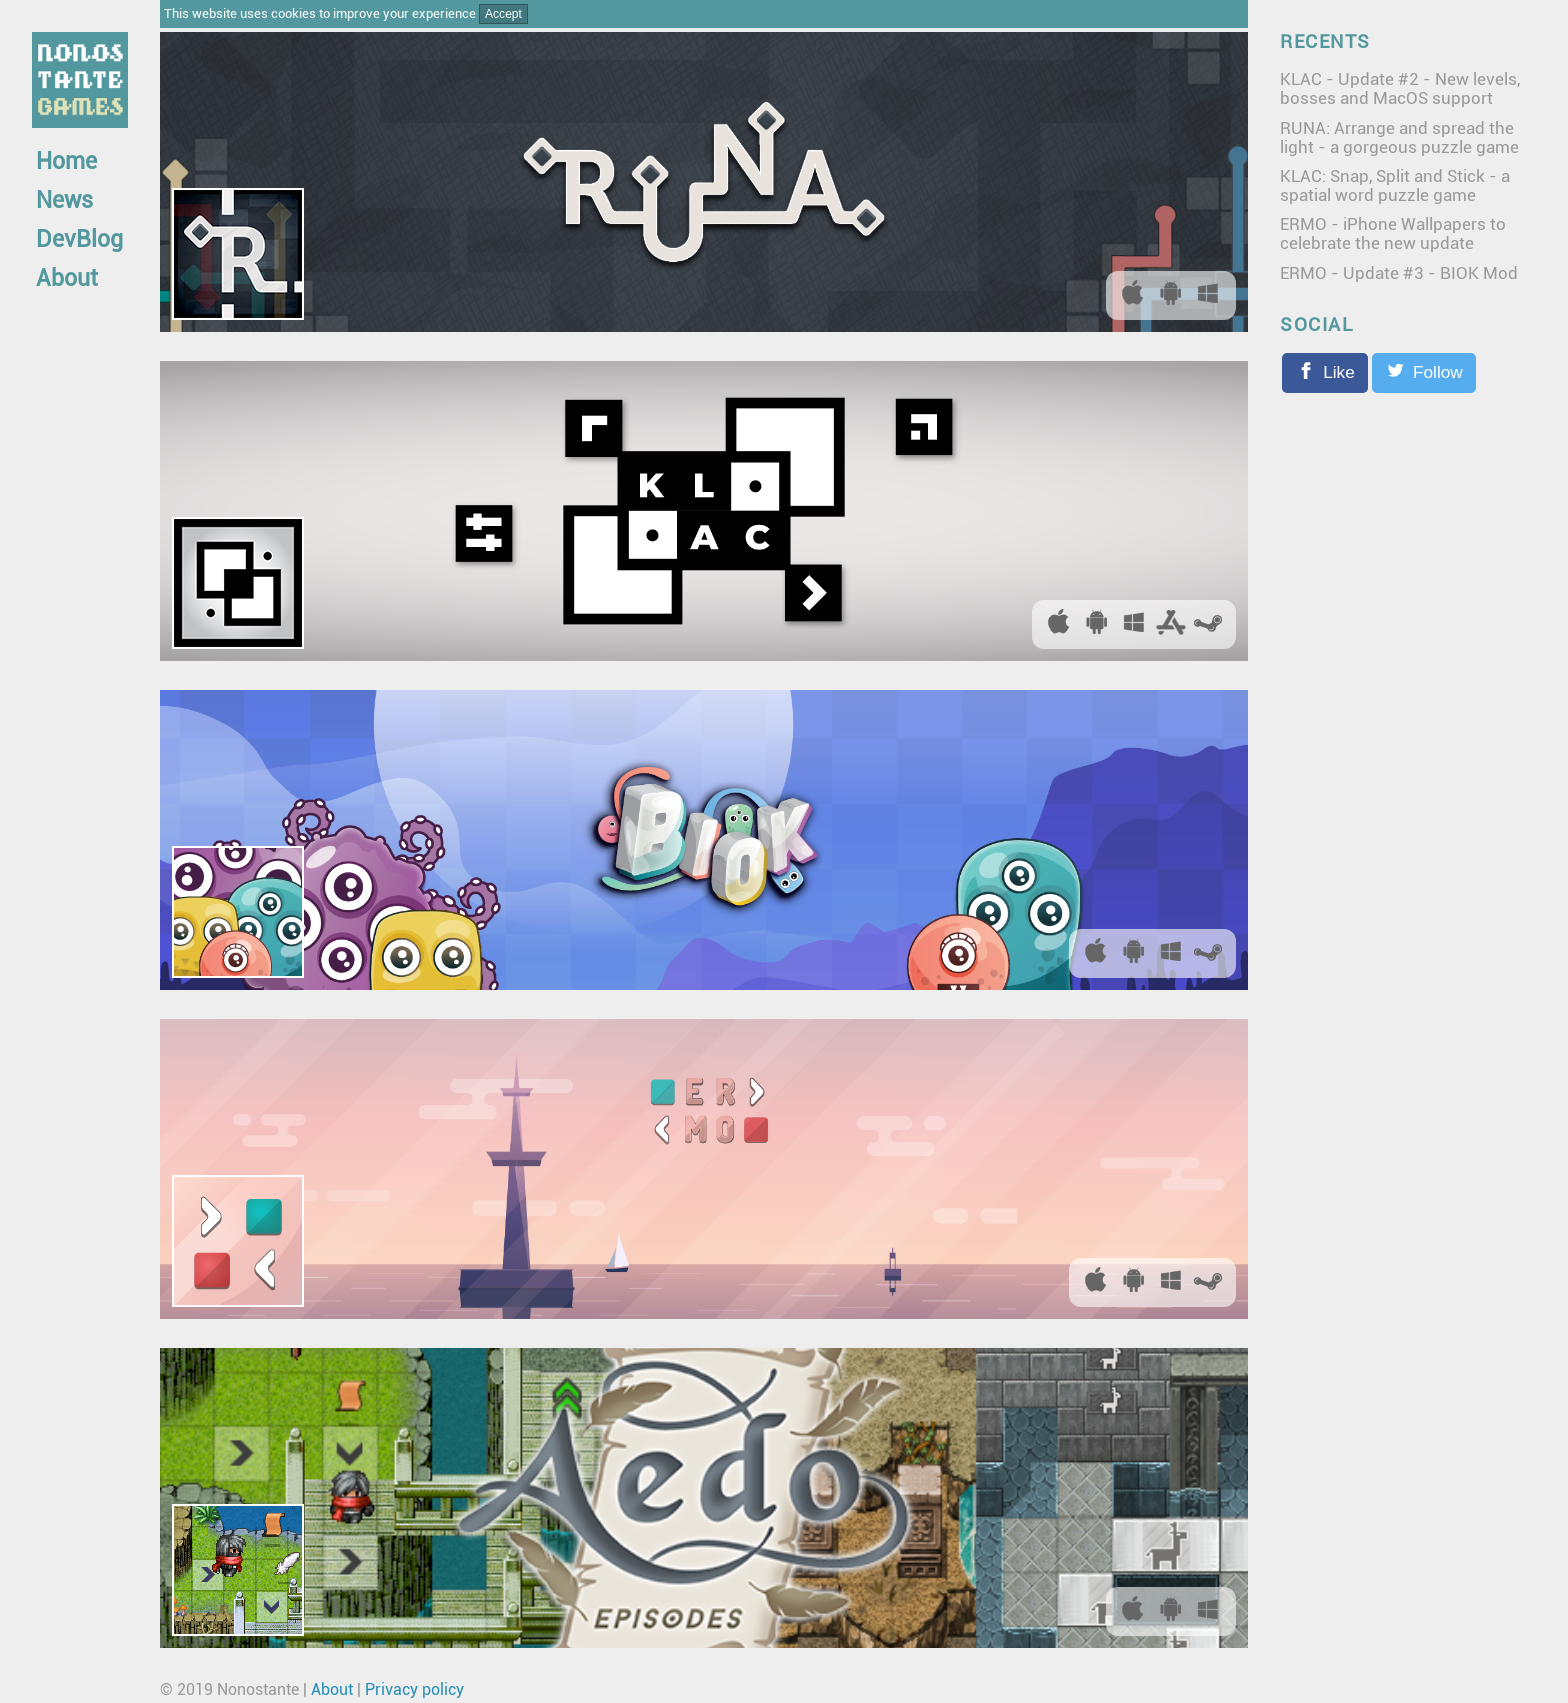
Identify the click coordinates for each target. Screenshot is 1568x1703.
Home (66, 161)
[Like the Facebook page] (1325, 373)
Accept (503, 14)
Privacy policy (414, 1689)
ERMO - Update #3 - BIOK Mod (1399, 273)
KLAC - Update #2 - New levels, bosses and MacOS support (1400, 88)
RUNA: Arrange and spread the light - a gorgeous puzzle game (1399, 137)
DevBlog (79, 239)
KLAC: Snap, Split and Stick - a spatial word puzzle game (1395, 185)
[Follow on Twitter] (1424, 373)
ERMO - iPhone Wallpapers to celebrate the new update (1393, 233)
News (64, 200)
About (67, 278)
